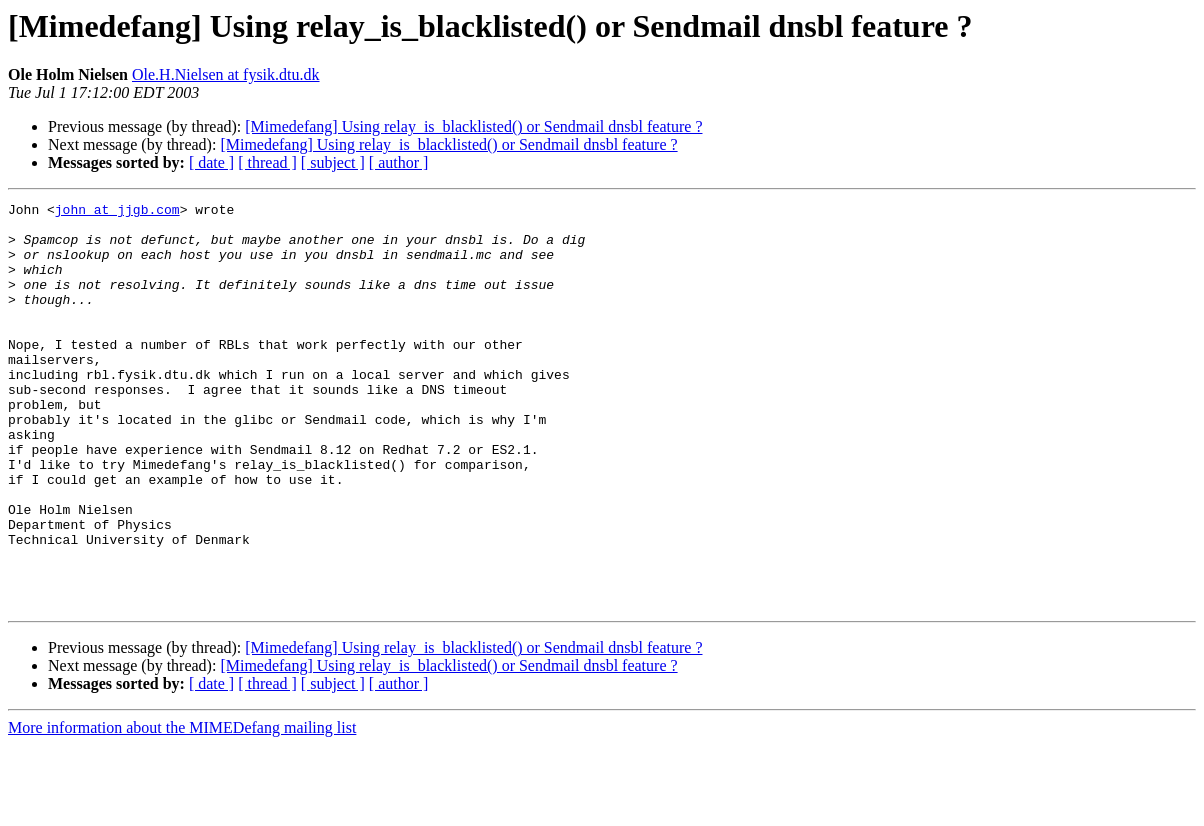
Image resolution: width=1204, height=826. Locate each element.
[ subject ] (333, 162)
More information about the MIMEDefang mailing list (182, 808)
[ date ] (211, 162)
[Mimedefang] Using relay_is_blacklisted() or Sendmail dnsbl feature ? (473, 126)
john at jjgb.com (117, 212)
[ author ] (399, 162)
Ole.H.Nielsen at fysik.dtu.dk (226, 74)
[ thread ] (267, 162)
